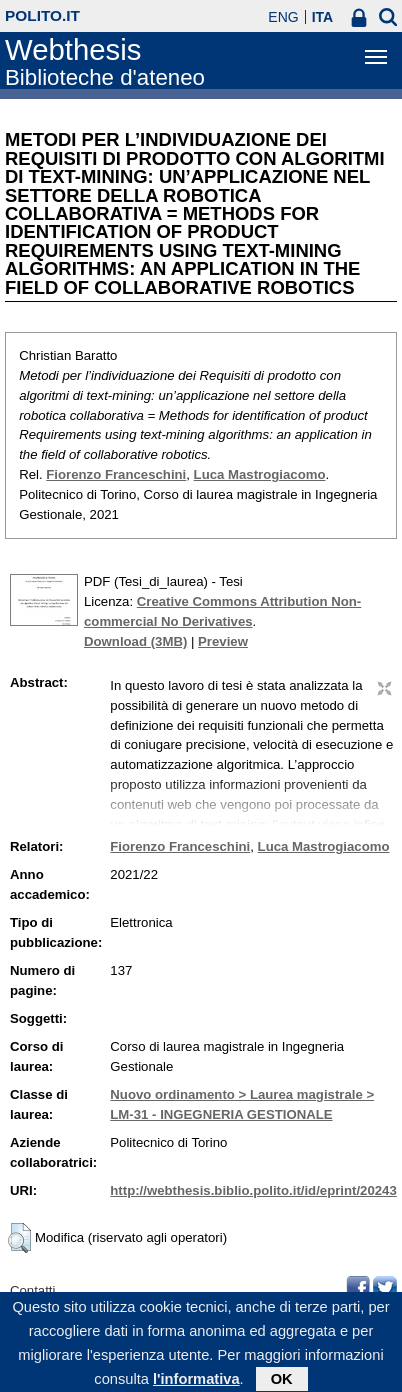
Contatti (32, 1290)
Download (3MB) (135, 641)
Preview (223, 641)
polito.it (42, 15)
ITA (323, 17)
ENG (283, 17)
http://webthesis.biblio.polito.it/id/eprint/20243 (253, 1190)
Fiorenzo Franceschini (116, 474)
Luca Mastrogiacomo (260, 474)
